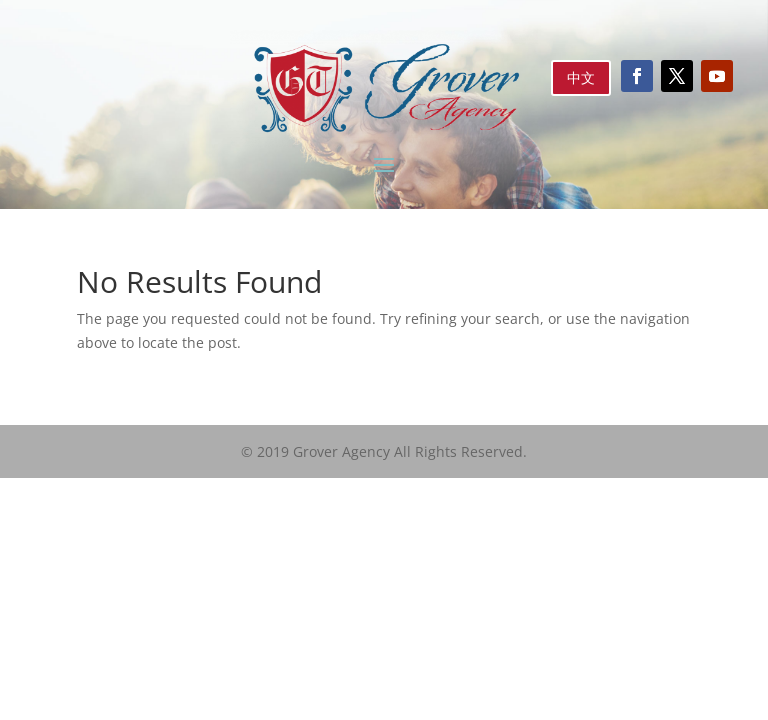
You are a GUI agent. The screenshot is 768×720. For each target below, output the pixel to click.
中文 (581, 77)
